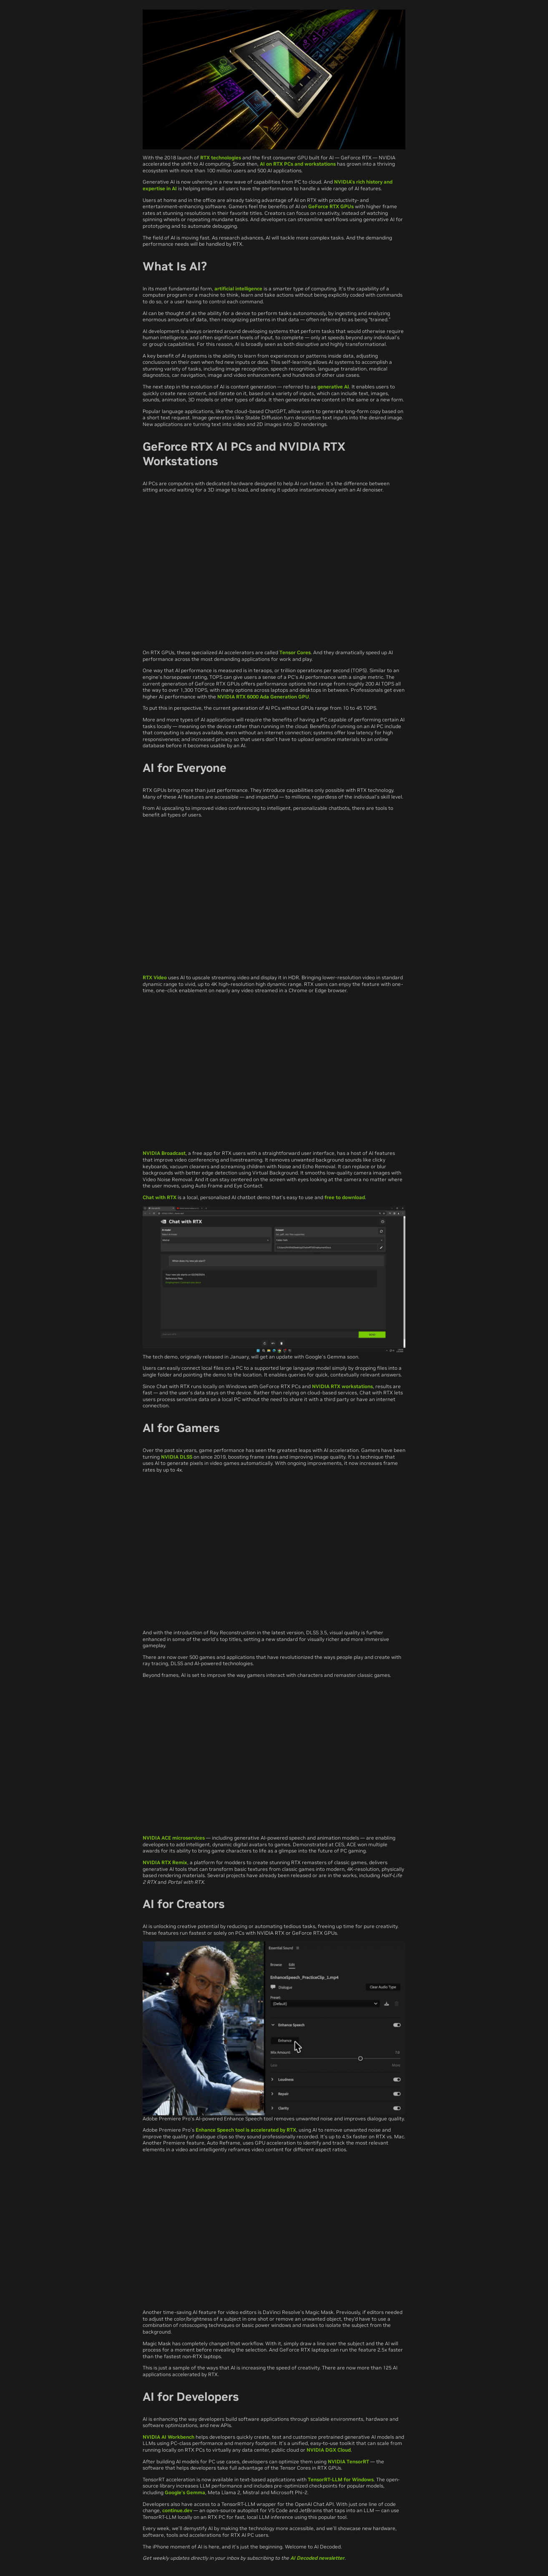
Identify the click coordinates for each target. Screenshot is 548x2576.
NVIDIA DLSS (176, 1457)
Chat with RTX (159, 1197)
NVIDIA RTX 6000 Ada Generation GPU (263, 696)
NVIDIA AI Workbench (168, 2437)
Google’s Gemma (185, 2492)
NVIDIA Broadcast (164, 1153)
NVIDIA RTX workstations (342, 1386)
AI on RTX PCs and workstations (298, 164)
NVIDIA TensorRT (348, 2461)
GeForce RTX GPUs (331, 206)
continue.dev (177, 2510)
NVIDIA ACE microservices (174, 1838)
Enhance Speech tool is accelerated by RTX (246, 2130)
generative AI (333, 386)
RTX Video (155, 977)
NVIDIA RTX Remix (165, 1862)
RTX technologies (220, 157)
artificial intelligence (238, 288)
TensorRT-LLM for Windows (341, 2479)
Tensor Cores (295, 652)
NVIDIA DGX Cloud (329, 2450)
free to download (344, 1197)
